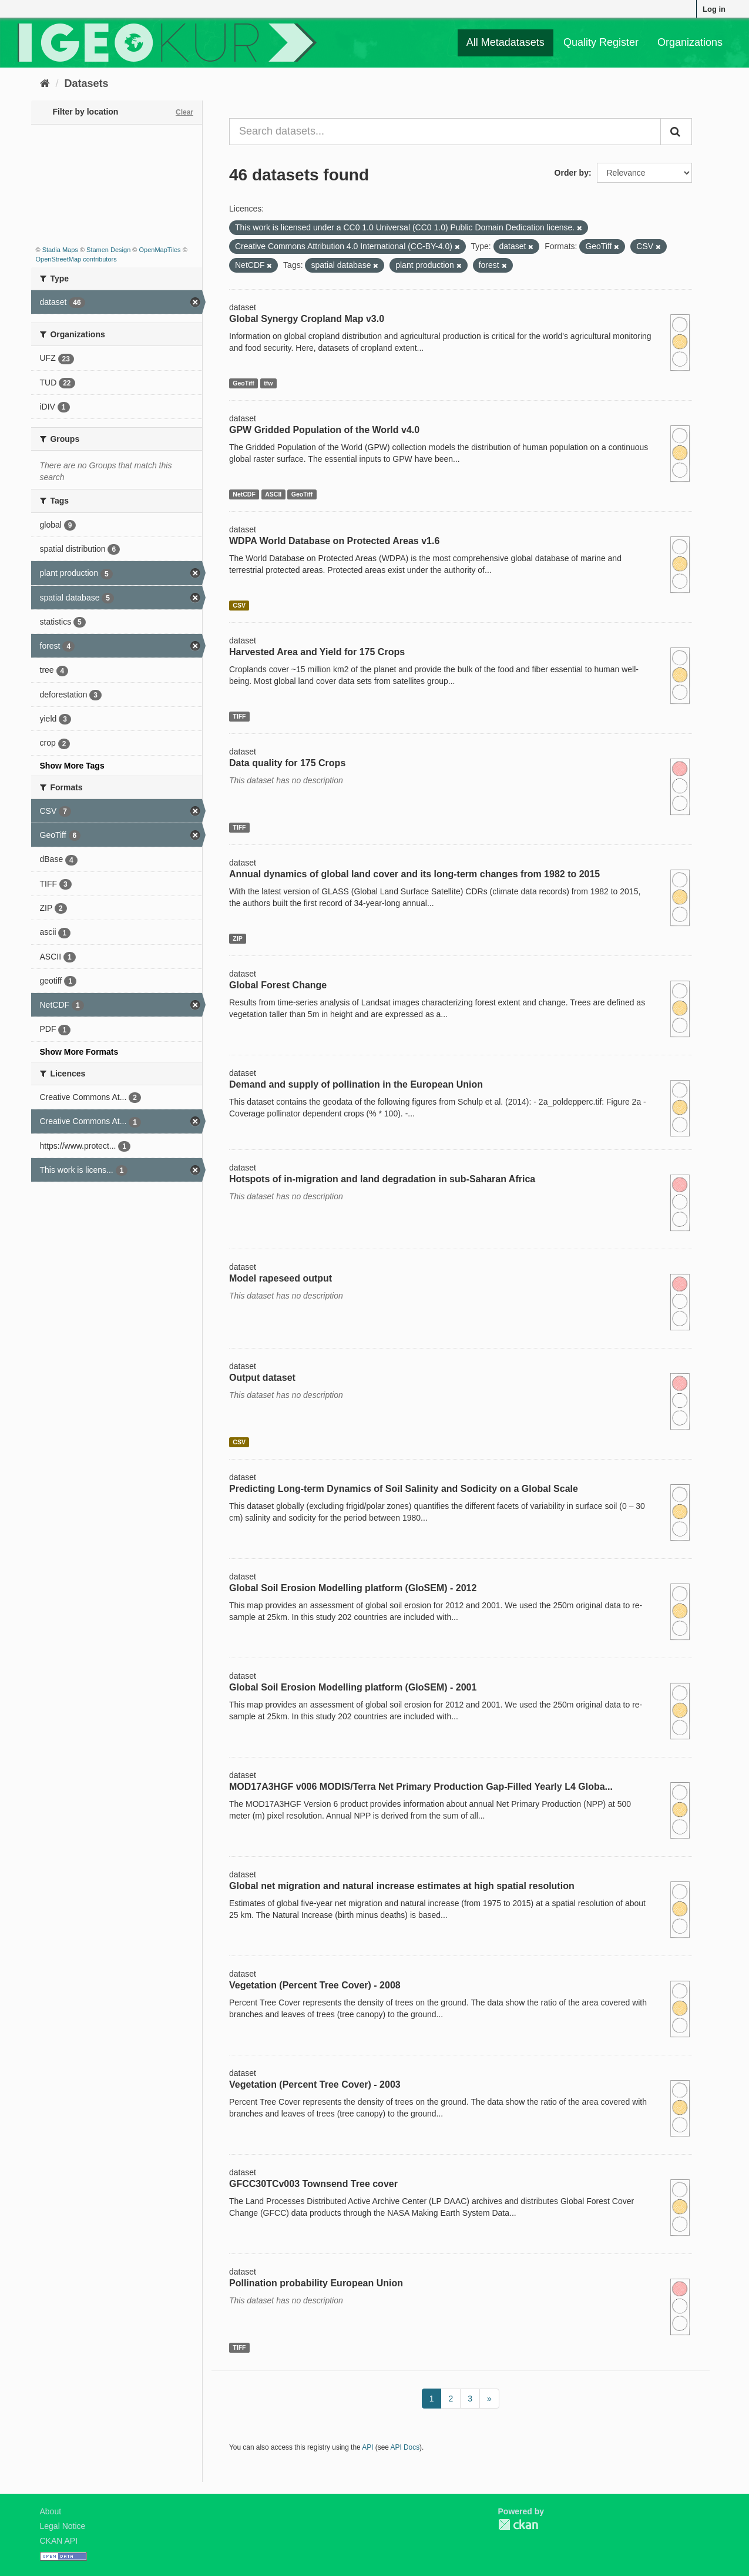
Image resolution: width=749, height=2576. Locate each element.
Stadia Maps (60, 249)
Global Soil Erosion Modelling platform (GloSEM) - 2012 (352, 1588)
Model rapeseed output (280, 1278)
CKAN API (59, 2540)
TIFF (239, 716)
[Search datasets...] (445, 131)
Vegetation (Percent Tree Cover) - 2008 (315, 1985)
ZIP (237, 938)
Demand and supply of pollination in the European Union (356, 1084)
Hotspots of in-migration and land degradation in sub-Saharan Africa (382, 1179)
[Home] (45, 83)
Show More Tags (72, 765)
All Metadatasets (505, 42)
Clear (184, 112)
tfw (268, 383)
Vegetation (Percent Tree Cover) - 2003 (315, 2084)
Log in (714, 9)
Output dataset (262, 1378)
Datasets (87, 83)
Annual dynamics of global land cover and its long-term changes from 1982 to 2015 (414, 874)
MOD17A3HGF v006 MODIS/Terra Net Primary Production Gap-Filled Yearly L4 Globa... (421, 1787)
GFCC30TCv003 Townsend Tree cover (313, 2184)
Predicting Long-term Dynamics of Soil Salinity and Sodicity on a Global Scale (403, 1489)
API (367, 2447)
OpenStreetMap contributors (76, 259)
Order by (572, 172)
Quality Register (601, 42)
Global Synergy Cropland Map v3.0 (306, 319)
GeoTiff (243, 383)
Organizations (690, 42)
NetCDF (244, 494)
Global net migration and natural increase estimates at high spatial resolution (402, 1886)
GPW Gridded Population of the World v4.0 (324, 430)
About (51, 2511)
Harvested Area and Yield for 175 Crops (317, 652)
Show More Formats (79, 1051)
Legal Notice (63, 2526)
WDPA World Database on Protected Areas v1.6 (334, 541)
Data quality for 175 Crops (287, 763)
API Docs (405, 2447)
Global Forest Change (278, 985)
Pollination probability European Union (316, 2283)
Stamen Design (108, 249)
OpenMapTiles (159, 249)
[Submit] (676, 131)
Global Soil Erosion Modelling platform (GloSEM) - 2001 (352, 1687)
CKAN (518, 2524)
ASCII (273, 494)
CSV (239, 605)
